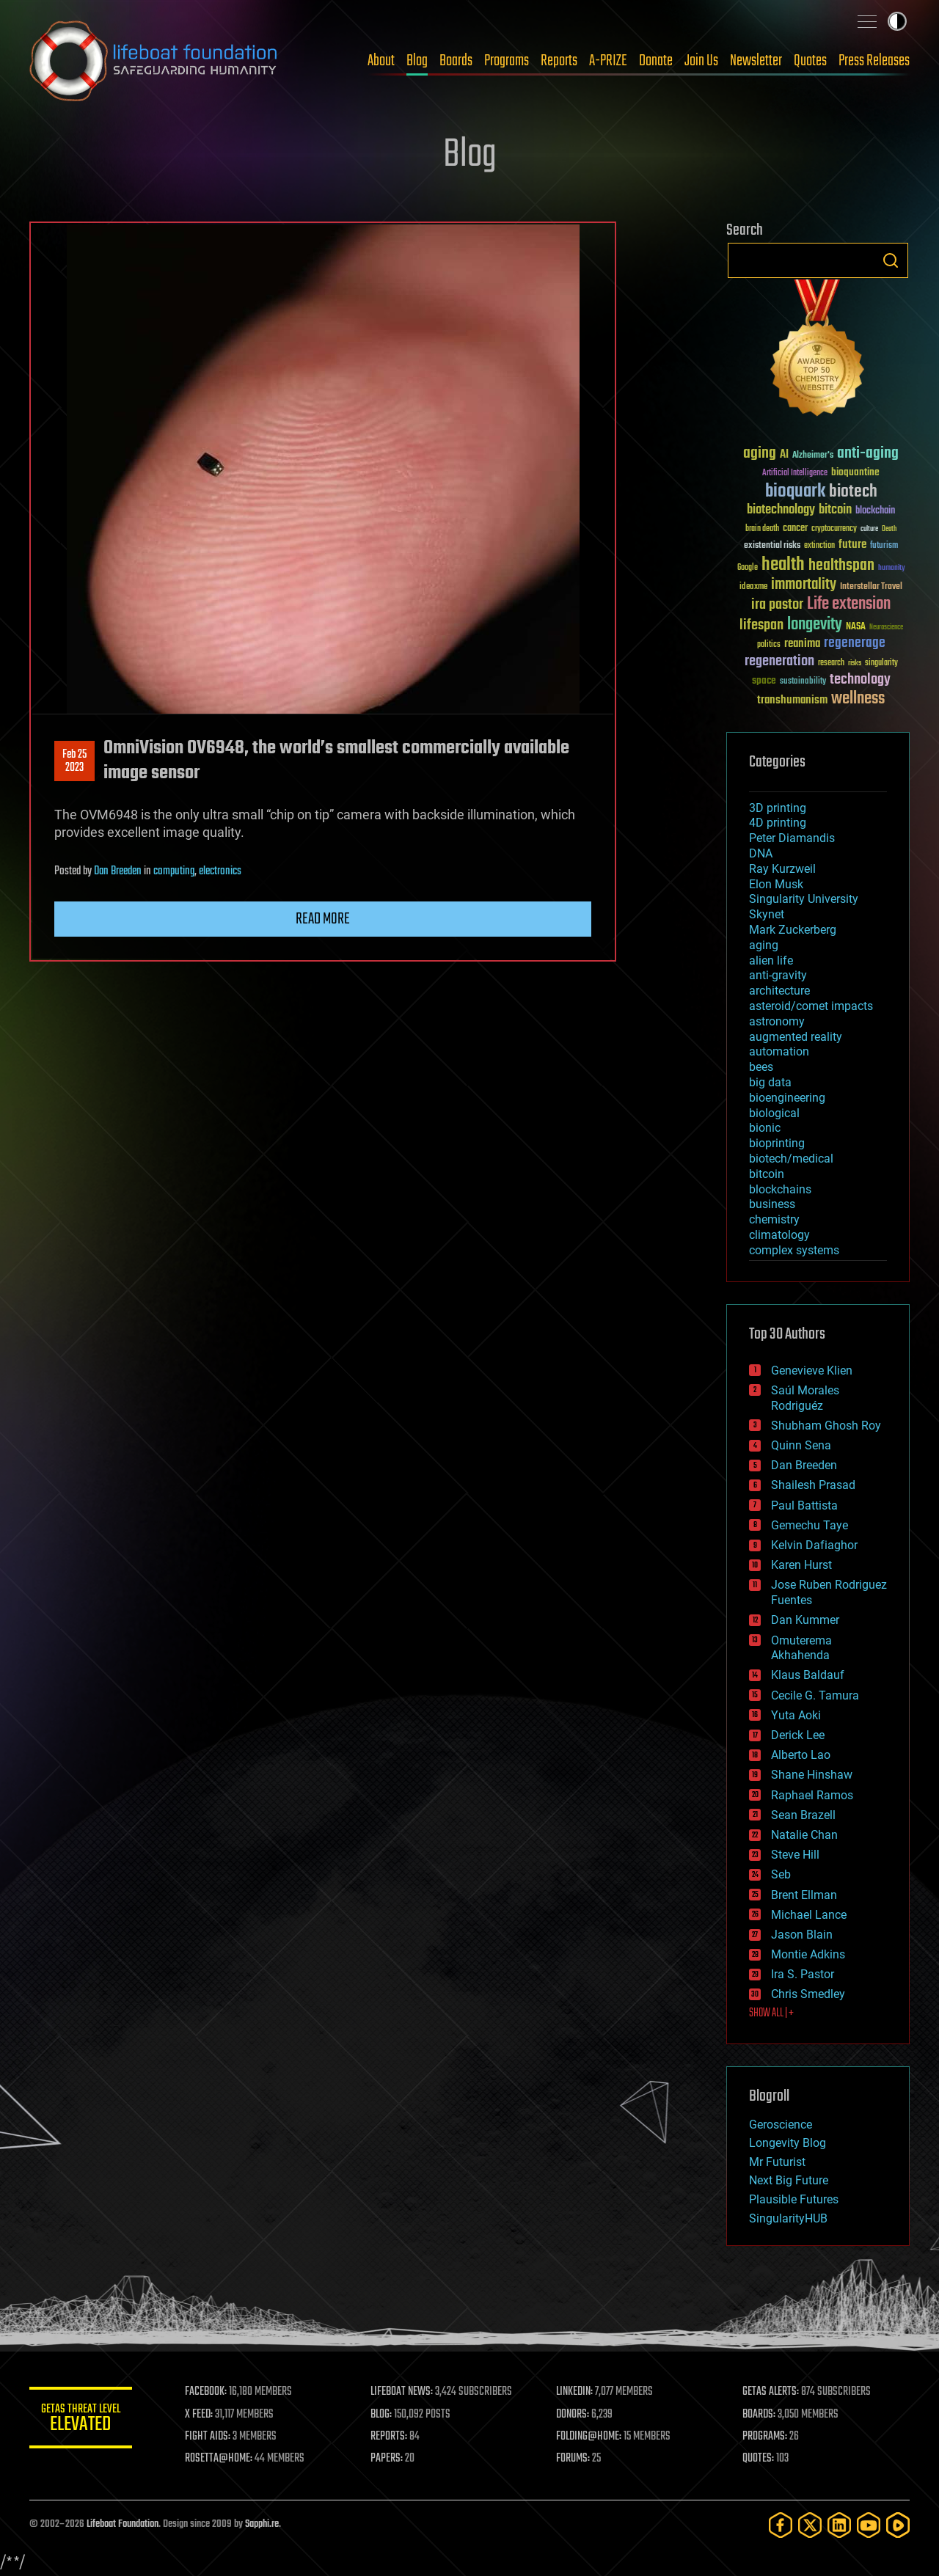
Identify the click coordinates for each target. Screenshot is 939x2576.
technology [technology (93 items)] (860, 680)
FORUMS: (574, 2458)
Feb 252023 (74, 761)
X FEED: (199, 2414)
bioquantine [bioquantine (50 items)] (855, 472)
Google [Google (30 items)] (747, 568)
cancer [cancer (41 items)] (795, 529)
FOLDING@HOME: (589, 2436)
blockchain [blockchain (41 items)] (875, 511)
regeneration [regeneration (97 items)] (779, 661)
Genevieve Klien (811, 1370)
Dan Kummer (805, 1620)
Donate (656, 61)
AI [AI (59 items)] (784, 455)
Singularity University (803, 899)
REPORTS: (388, 2436)
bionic (765, 1128)
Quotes (810, 61)
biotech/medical (791, 1159)
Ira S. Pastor (802, 1974)
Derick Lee (798, 1735)
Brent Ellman (804, 1895)
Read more (323, 919)
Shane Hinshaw (811, 1775)
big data (770, 1082)
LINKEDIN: (575, 2391)
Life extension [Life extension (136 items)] (849, 604)
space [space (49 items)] (764, 680)
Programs (506, 61)
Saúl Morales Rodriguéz (805, 1398)
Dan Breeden (118, 871)
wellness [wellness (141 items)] (858, 699)
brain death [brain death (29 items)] (762, 529)
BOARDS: (758, 2414)
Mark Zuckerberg (792, 930)
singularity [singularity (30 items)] (881, 663)
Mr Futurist (777, 2162)
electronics (220, 871)
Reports (559, 61)
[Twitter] (810, 2525)
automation (779, 1051)
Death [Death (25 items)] (889, 529)
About (381, 61)
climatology (779, 1235)
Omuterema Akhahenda (801, 1648)
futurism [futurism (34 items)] (884, 546)
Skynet (766, 914)
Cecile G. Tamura (815, 1695)
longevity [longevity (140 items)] (814, 624)
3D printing (777, 808)
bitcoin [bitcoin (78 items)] (835, 510)
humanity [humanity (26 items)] (891, 568)
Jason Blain (802, 1935)
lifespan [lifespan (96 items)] (761, 625)
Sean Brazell (803, 1815)
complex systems (794, 1250)
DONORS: (573, 2414)
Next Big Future (788, 2180)
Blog (417, 61)
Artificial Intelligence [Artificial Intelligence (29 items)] (794, 473)
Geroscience (780, 2125)
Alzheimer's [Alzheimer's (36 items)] (812, 455)
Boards (455, 61)
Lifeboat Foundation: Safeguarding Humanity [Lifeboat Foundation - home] (154, 61)
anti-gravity (778, 975)
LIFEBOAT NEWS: (401, 2391)
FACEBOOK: (206, 2391)
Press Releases (874, 61)
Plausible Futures (793, 2199)
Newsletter (756, 61)
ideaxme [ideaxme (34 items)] (753, 587)
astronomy (777, 1021)
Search (890, 260)
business (772, 1204)
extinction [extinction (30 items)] (819, 546)
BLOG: (381, 2414)
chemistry (774, 1219)
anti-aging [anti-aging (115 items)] (868, 453)
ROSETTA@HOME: (218, 2458)
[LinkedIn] (839, 2525)
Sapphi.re (262, 2524)
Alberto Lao (800, 1755)
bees (761, 1067)
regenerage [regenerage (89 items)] (854, 643)
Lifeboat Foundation (122, 2524)
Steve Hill (795, 1855)
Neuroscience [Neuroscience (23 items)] (886, 628)
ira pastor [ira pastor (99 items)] (777, 604)
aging (763, 945)
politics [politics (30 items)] (769, 645)
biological (774, 1113)
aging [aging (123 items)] (759, 453)
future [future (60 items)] (852, 545)
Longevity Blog (787, 2143)
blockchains (780, 1189)
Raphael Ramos (812, 1795)
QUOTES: (758, 2458)
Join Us (701, 61)
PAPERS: (386, 2458)
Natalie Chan (804, 1835)
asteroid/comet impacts (811, 1006)
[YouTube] (868, 2525)
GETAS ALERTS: (770, 2391)
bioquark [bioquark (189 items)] (795, 491)
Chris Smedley (808, 1994)
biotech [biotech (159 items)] (853, 492)
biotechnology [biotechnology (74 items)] (781, 510)
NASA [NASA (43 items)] (856, 627)
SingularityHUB (788, 2218)
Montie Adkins (808, 1954)
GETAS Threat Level (80, 2420)
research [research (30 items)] (831, 663)
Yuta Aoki (796, 1715)
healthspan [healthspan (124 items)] (841, 566)
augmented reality (795, 1037)
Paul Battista (804, 1505)
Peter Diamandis (792, 838)
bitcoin (766, 1174)
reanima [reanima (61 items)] (802, 644)
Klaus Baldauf (807, 1675)
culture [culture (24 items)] (869, 529)
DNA (760, 853)
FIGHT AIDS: (207, 2436)
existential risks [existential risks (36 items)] (772, 546)
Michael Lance (809, 1915)
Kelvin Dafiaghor (814, 1545)
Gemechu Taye (809, 1525)
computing (173, 871)
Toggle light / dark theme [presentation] (897, 21)
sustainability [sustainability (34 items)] (803, 682)
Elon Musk (776, 884)
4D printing (777, 823)
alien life (771, 960)
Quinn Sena (801, 1445)
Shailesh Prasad (813, 1485)
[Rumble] (898, 2525)
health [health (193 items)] (783, 565)
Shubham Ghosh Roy (826, 1425)
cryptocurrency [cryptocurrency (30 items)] (834, 529)
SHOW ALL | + (771, 2013)
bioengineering (787, 1098)
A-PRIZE (608, 61)
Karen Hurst (801, 1565)
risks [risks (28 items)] (854, 663)
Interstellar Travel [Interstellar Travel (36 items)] (871, 587)
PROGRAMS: (764, 2436)
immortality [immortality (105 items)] (803, 584)
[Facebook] (780, 2525)
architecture (779, 991)
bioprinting (777, 1143)
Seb (781, 1874)
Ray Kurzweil (782, 869)
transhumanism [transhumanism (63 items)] (792, 700)
